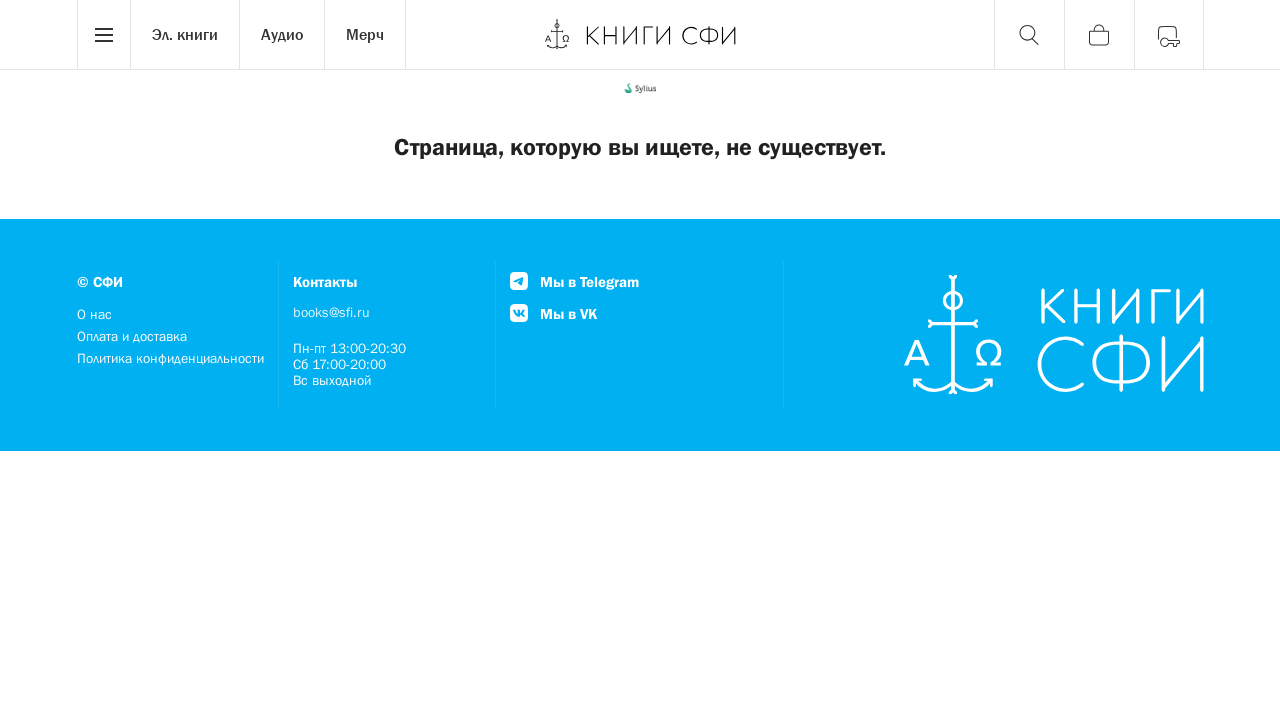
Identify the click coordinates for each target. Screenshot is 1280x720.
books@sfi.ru (331, 312)
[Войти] (1169, 35)
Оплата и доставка (132, 336)
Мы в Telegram (574, 281)
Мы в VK (553, 313)
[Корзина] (1099, 35)
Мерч (365, 34)
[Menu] (104, 35)
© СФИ (100, 281)
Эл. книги (185, 34)
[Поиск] (1029, 35)
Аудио (282, 34)
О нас (94, 314)
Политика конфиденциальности (170, 358)
